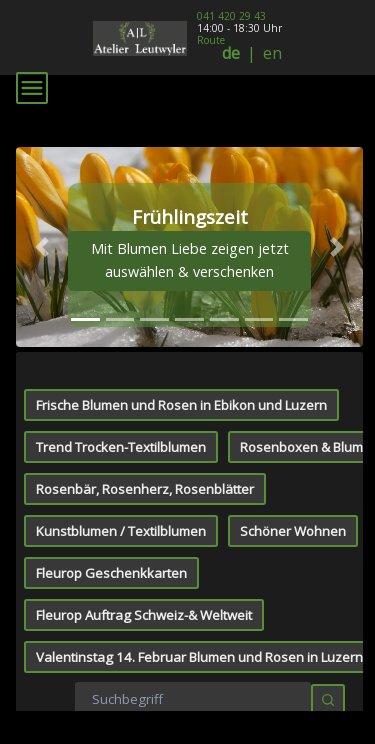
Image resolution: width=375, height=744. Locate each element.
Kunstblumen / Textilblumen (121, 326)
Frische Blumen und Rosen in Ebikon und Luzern (181, 200)
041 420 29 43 (231, 16)
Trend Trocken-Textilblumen (121, 242)
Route (211, 40)
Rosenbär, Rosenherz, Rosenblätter (145, 284)
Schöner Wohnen (293, 326)
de (231, 53)
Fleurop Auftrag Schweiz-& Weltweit (144, 410)
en (272, 53)
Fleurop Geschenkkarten (111, 368)
